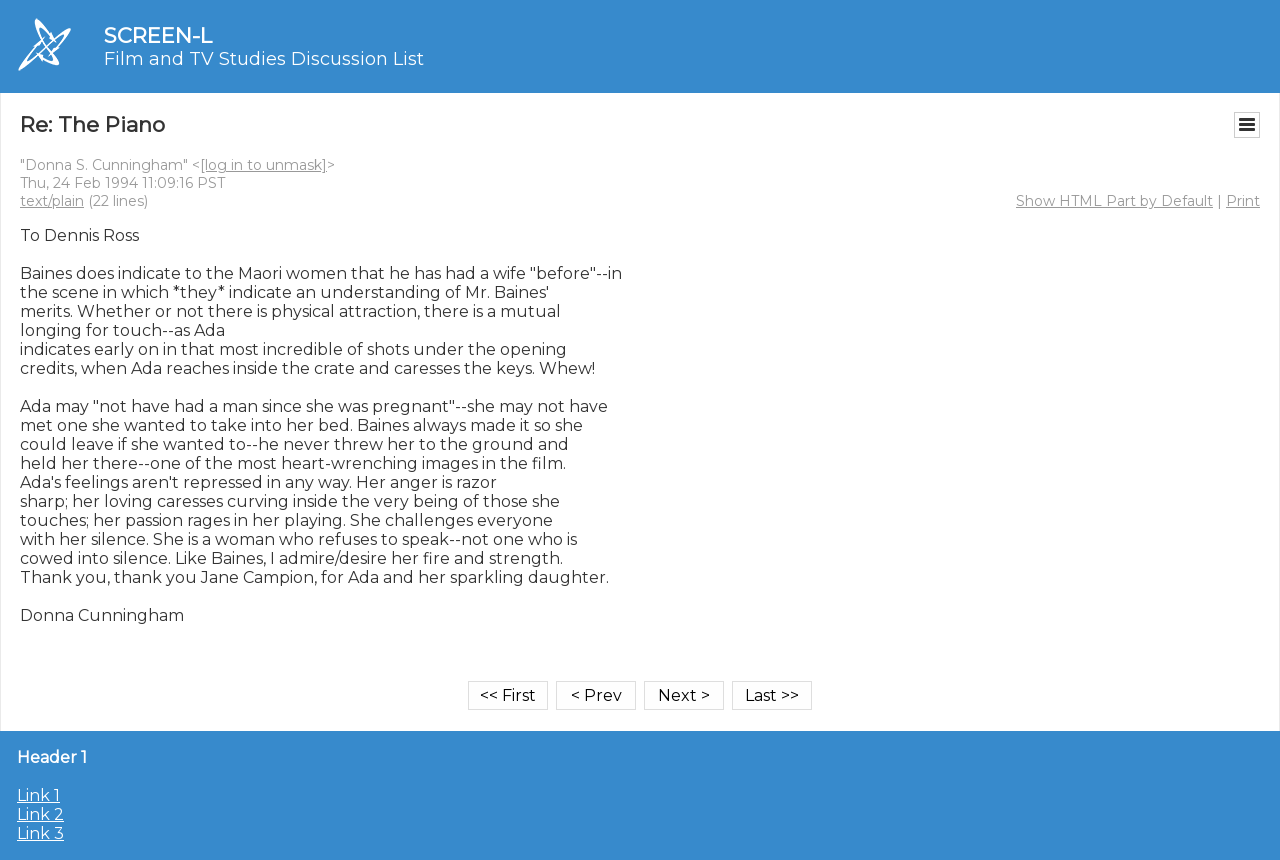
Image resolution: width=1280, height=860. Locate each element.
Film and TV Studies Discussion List (264, 59)
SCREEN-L (158, 35)
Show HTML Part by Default (1114, 201)
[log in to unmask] (263, 165)
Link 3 (40, 833)
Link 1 (38, 795)
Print (1243, 201)
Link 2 (40, 814)
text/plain (52, 201)
